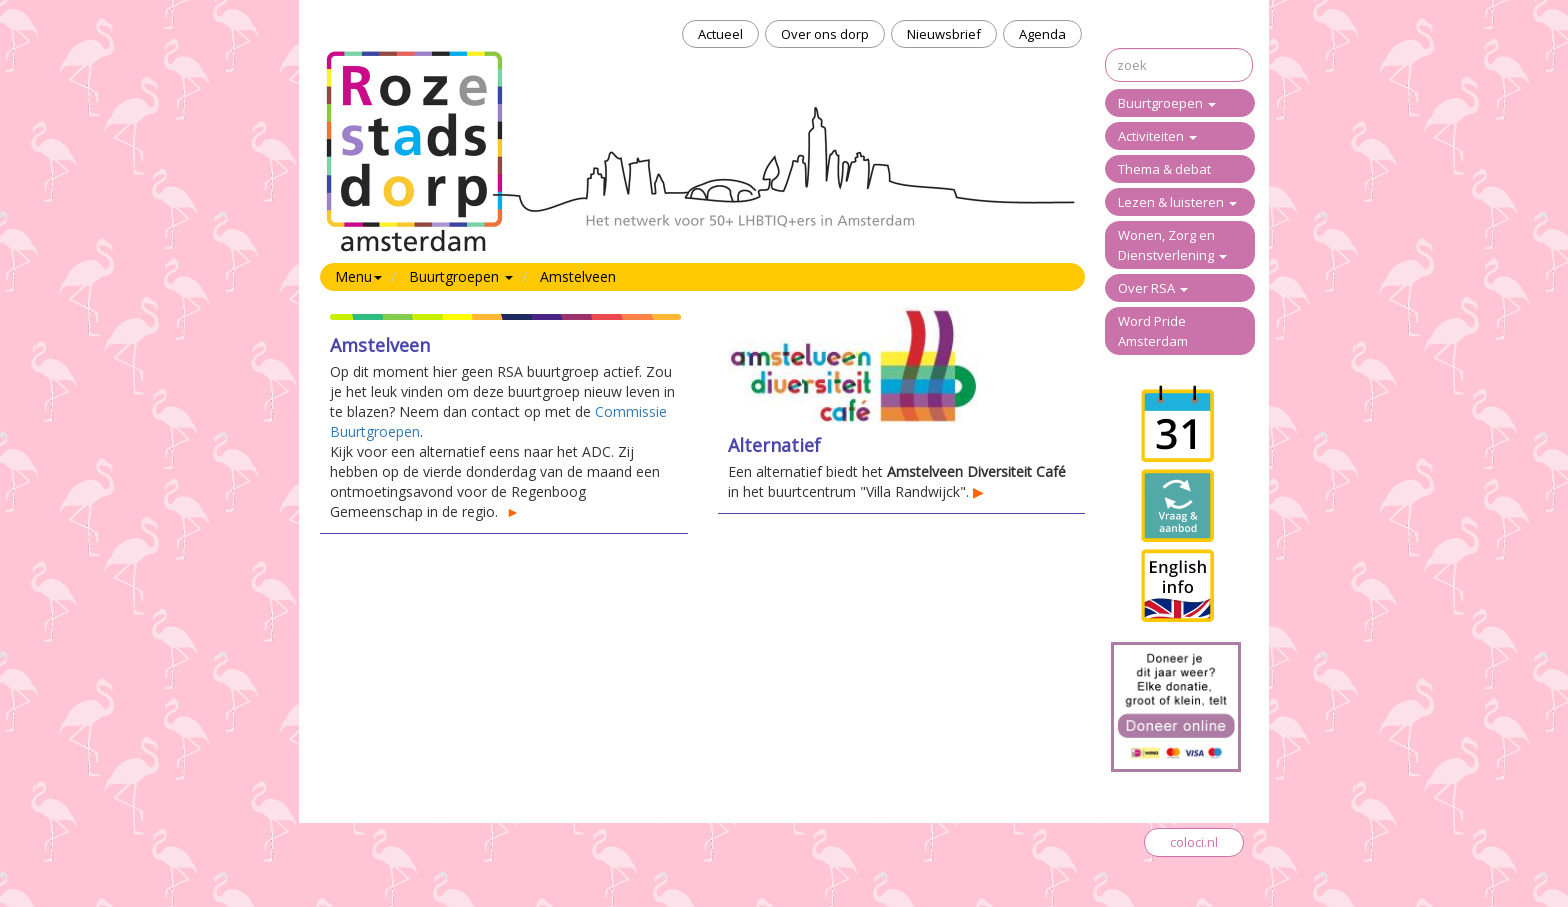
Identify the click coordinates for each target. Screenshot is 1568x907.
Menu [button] (358, 276)
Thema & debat (1164, 169)
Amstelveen (578, 276)
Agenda (1042, 34)
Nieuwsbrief (944, 34)
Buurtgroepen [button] (461, 276)
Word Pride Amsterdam (1153, 331)
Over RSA (1153, 288)
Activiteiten (1157, 136)
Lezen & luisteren (1177, 202)
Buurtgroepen (1167, 103)
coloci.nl (1194, 842)
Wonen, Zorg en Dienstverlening (1172, 245)
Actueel (720, 34)
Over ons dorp (825, 34)
